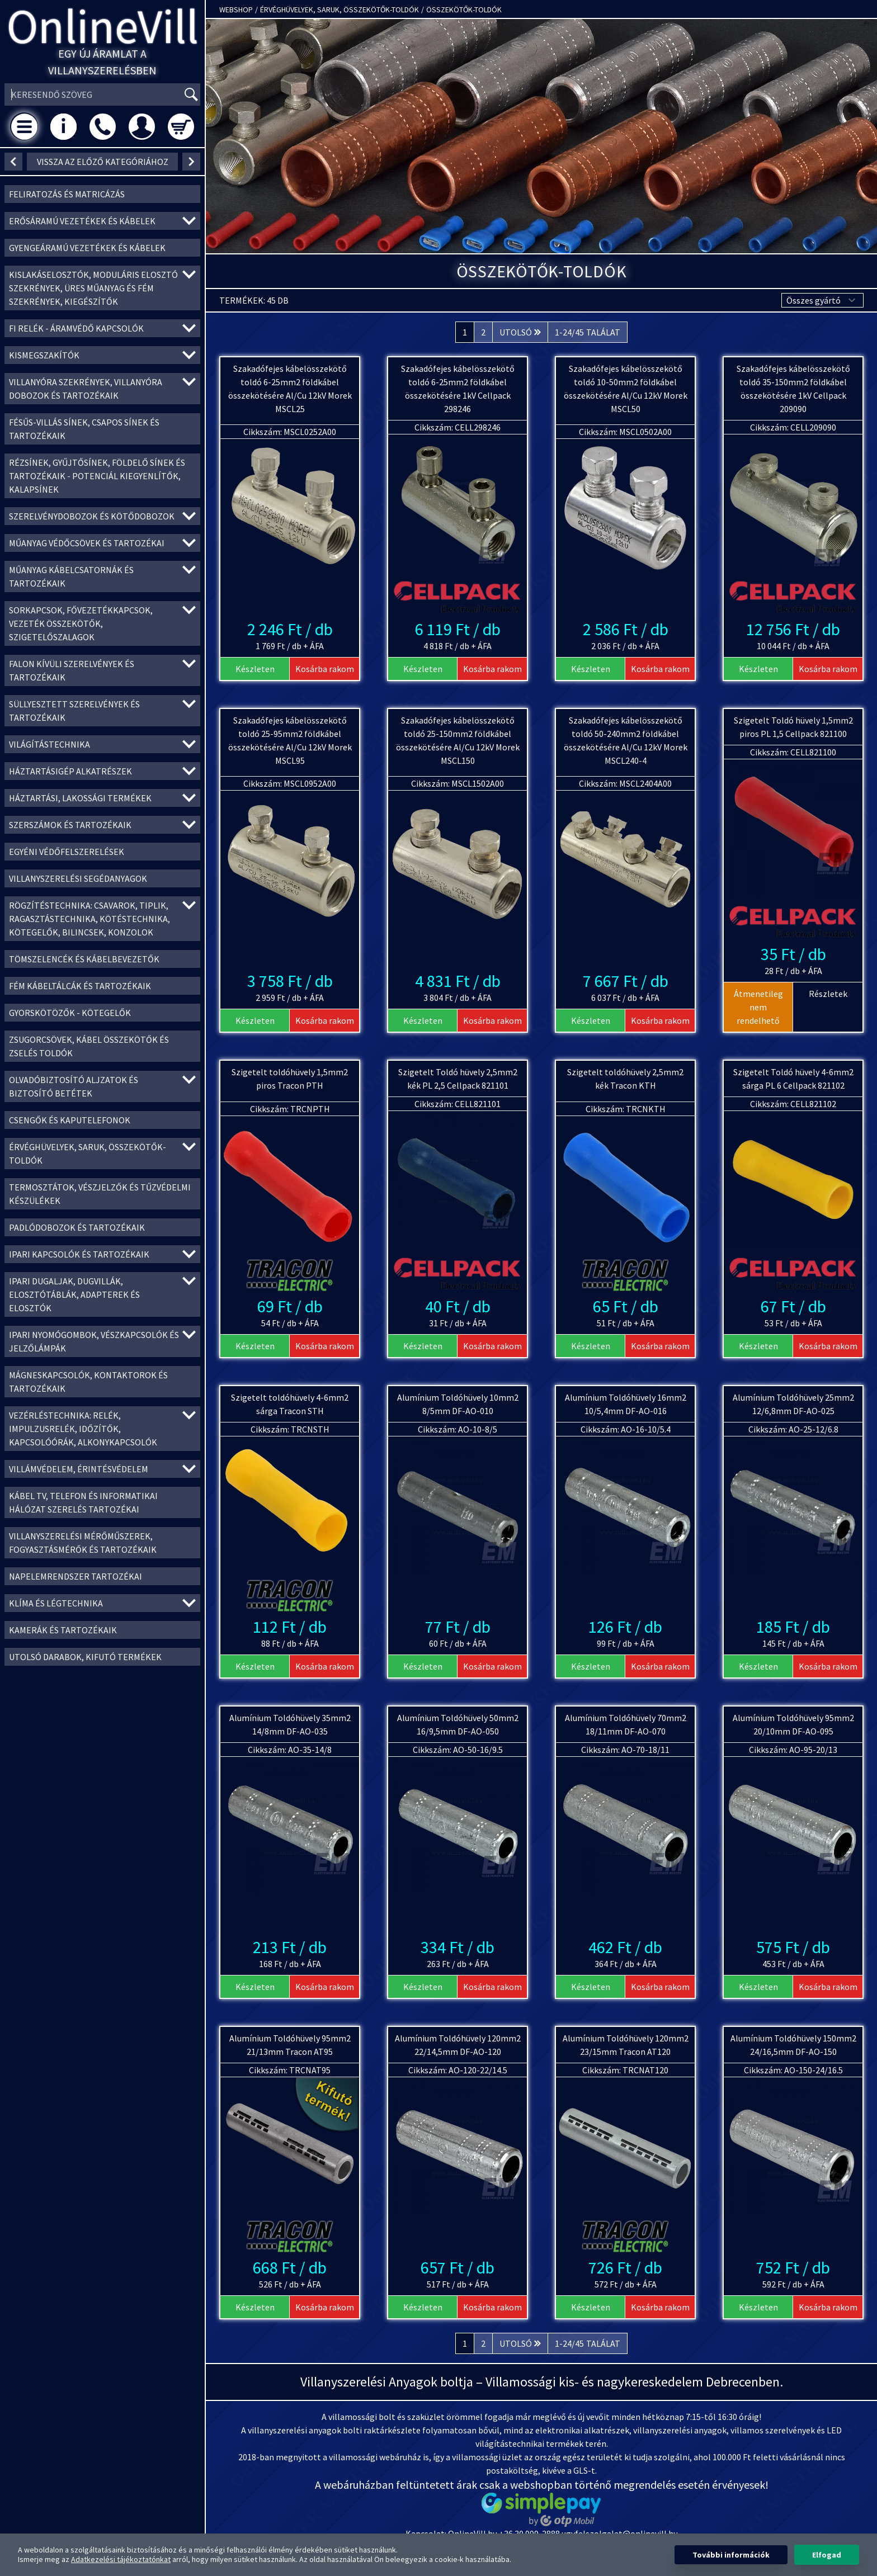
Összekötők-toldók (464, 9)
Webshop (236, 9)
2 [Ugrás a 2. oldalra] (483, 332)
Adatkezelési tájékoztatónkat (121, 2559)
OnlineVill (103, 26)
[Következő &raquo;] (520, 332)
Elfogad (826, 2555)
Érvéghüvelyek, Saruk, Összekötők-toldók (339, 9)
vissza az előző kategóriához (102, 161)
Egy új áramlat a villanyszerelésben (102, 61)
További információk (731, 2555)
